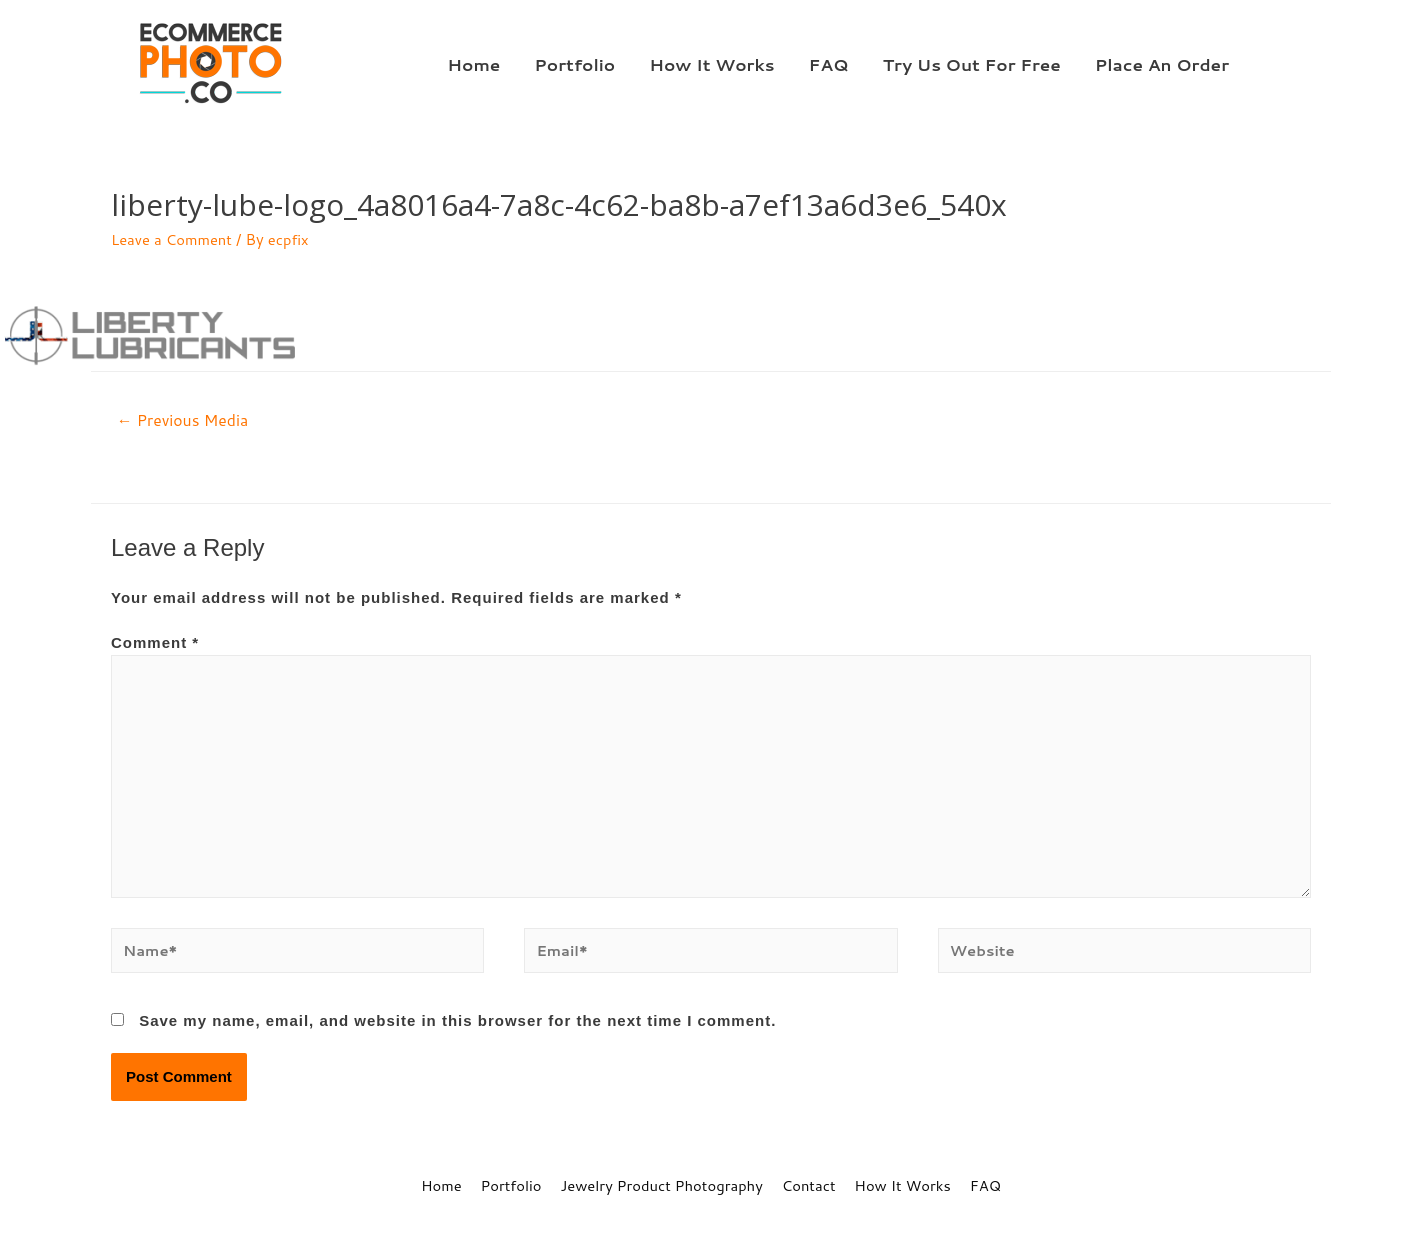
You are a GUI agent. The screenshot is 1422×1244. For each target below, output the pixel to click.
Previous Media (183, 421)
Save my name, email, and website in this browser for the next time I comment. (457, 1025)
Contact (810, 1189)
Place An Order (1162, 64)
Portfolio (574, 64)
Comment (155, 643)
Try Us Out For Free (972, 64)
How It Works (711, 64)
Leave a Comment (172, 239)
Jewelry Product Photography (661, 1189)
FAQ (829, 64)
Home (473, 64)
